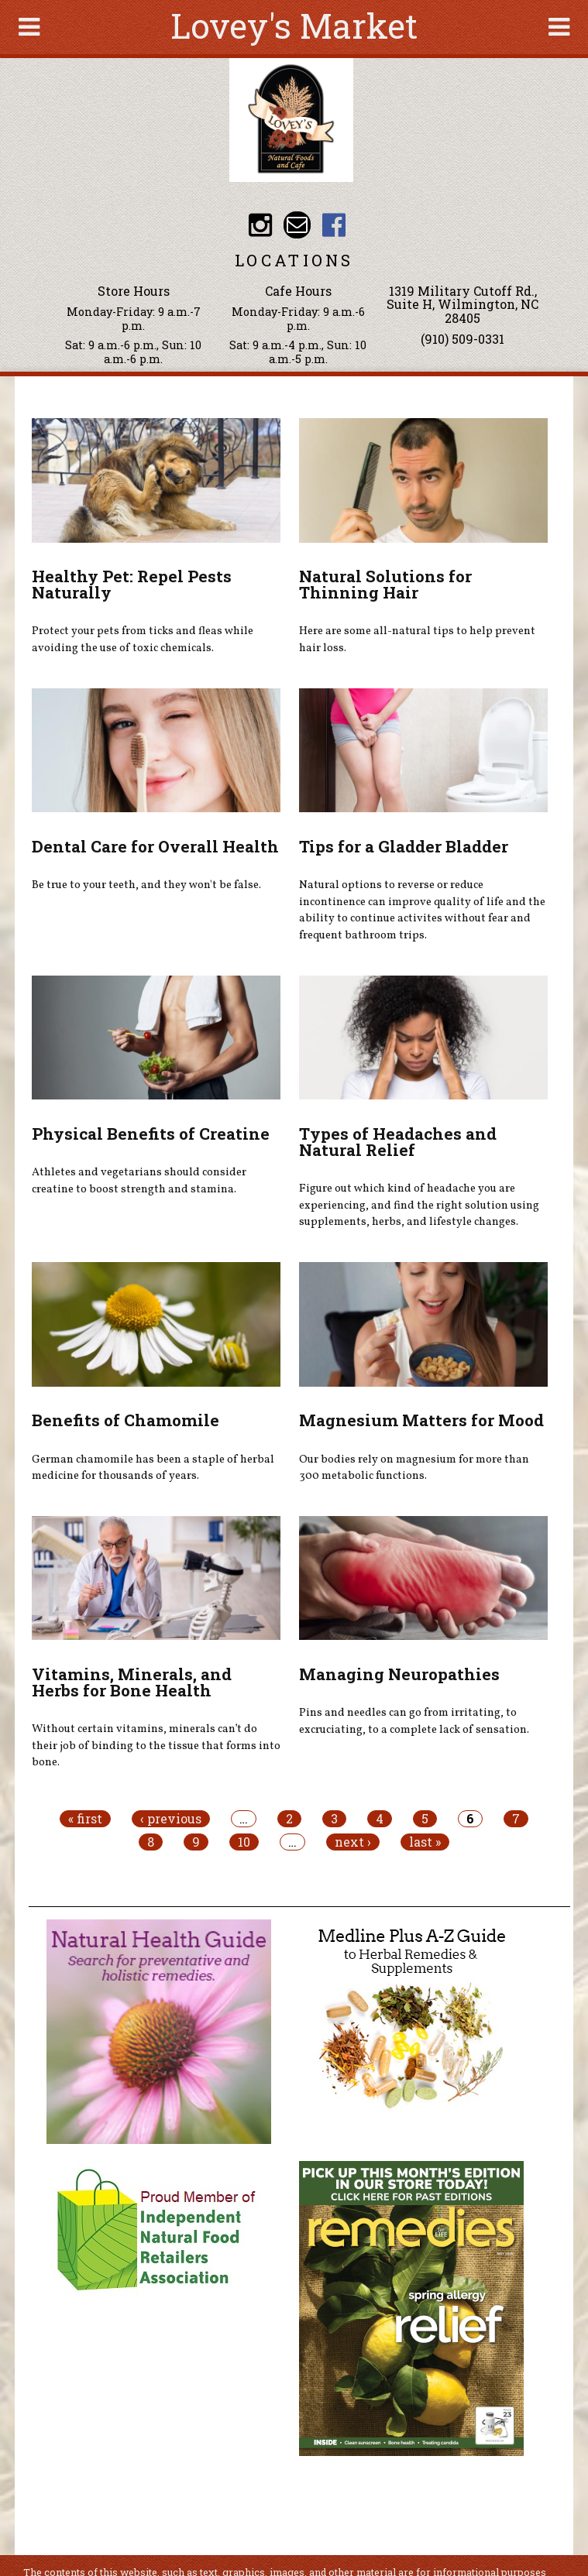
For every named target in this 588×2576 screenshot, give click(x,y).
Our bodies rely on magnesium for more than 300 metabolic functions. (414, 1468)
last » (425, 1842)
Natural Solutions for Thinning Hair (385, 584)
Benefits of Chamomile (125, 1420)
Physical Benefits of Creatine (151, 1133)
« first (85, 1819)
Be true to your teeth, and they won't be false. (146, 885)
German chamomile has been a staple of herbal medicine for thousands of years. (153, 1468)
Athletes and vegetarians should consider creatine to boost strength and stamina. (139, 1181)
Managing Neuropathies (399, 1674)
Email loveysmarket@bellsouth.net (297, 224)
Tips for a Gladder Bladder (403, 846)
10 (244, 1842)
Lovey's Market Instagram (260, 224)
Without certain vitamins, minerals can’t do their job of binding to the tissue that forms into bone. (156, 1745)
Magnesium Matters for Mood (421, 1420)
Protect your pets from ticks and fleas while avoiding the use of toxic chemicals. (142, 639)
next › (353, 1842)
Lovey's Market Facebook (334, 224)
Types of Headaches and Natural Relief (398, 1142)
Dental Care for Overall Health (155, 846)
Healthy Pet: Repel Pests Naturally (132, 584)
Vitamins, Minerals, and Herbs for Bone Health (132, 1682)
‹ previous (170, 1819)
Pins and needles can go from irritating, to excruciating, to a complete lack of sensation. (414, 1721)
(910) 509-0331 (462, 339)
